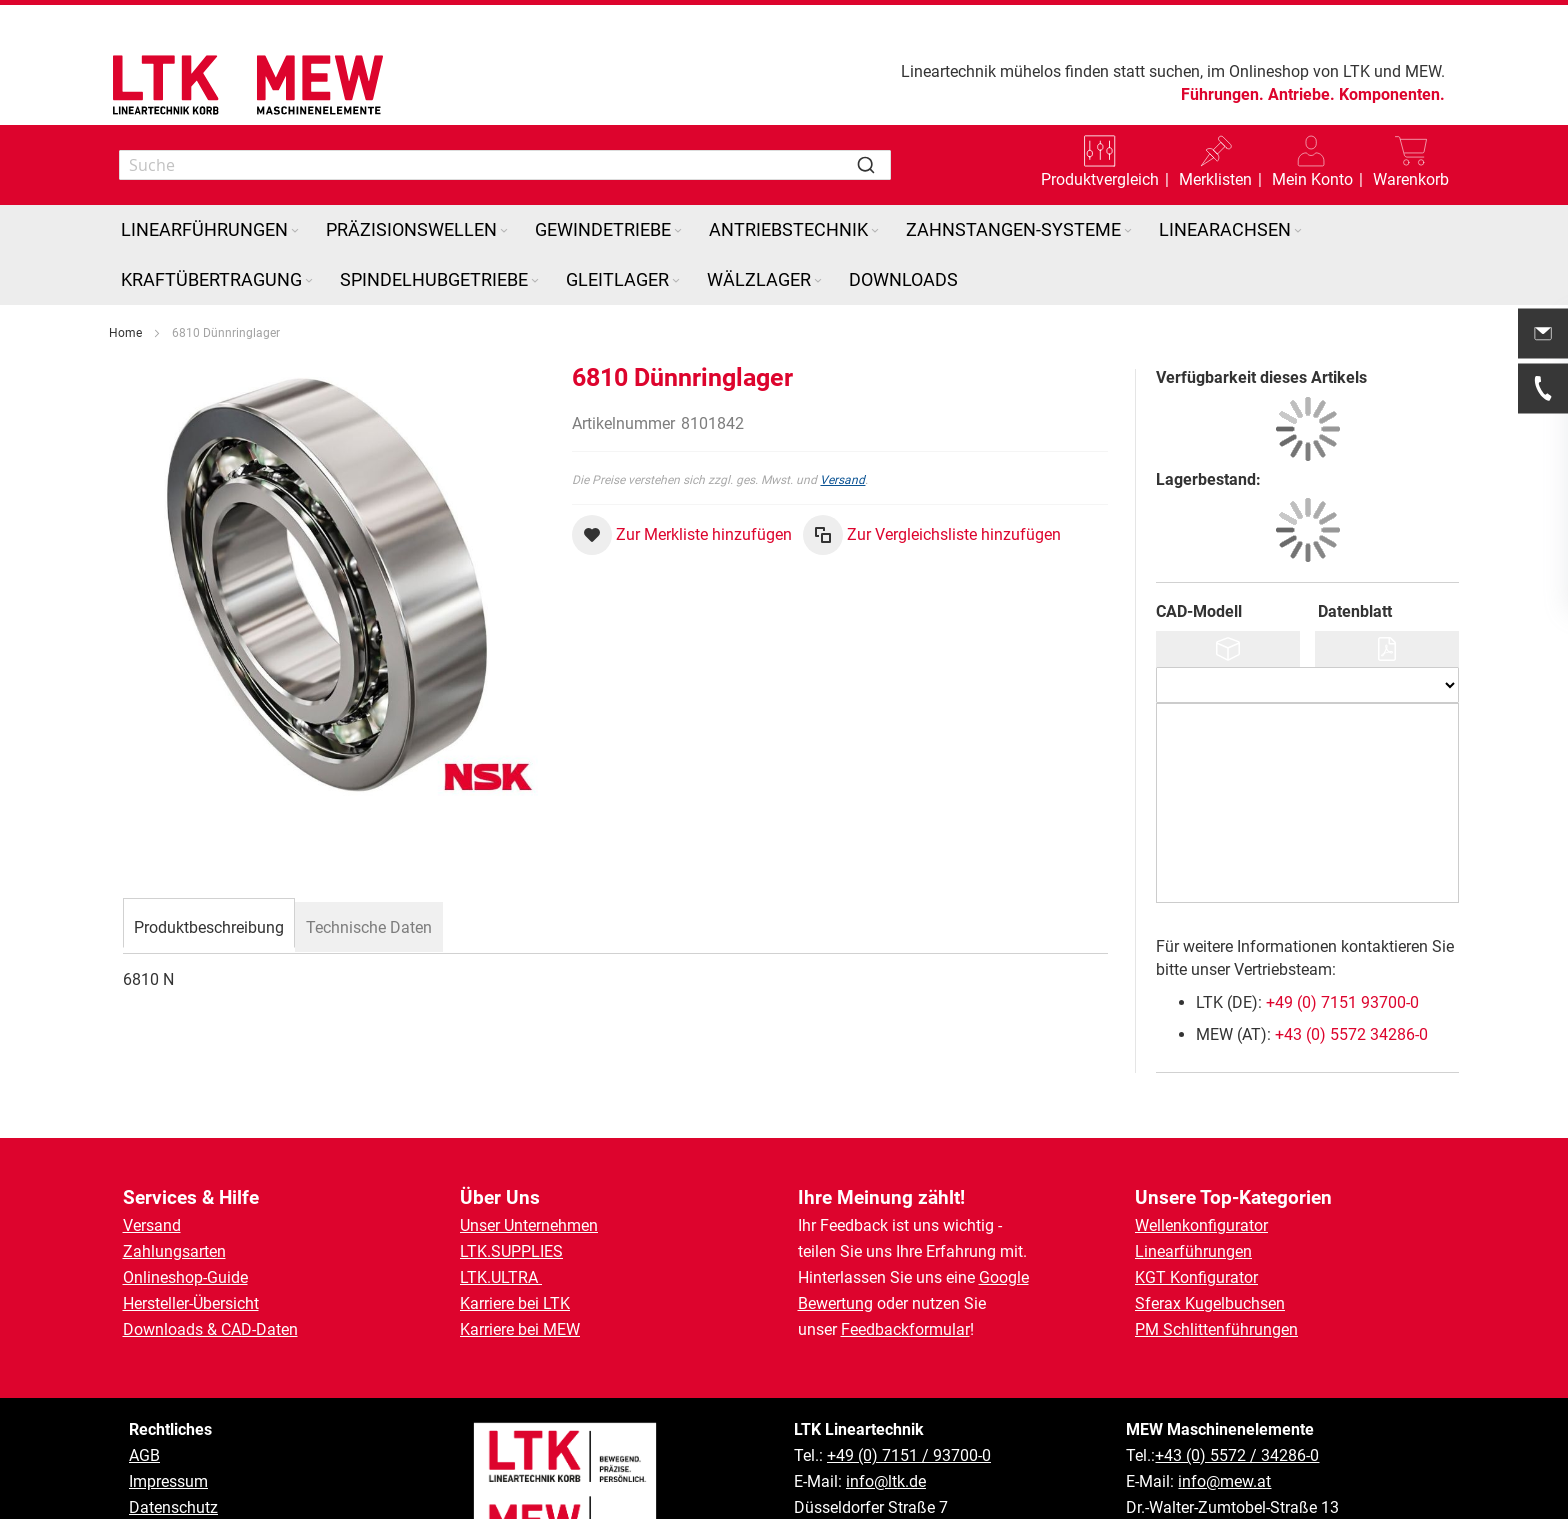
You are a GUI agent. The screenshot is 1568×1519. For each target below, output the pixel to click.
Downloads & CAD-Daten (210, 1259)
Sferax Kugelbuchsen (1210, 1233)
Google (1004, 1207)
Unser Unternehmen (529, 1155)
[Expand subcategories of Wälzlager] (818, 211)
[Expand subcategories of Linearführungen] (295, 161)
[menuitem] (211, 160)
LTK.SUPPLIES (511, 1181)
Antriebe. (1301, 94)
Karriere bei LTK (515, 1233)
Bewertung (835, 1233)
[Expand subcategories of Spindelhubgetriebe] (535, 211)
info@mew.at (1224, 1411)
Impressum (168, 1411)
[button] (682, 465)
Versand (842, 410)
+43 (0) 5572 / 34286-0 (1237, 1385)
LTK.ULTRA (501, 1207)
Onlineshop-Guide (185, 1207)
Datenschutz (173, 1437)
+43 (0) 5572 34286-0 (1351, 964)
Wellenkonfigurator (1201, 1155)
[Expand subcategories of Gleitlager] (676, 211)
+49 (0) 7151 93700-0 (1342, 932)
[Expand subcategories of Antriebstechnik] (875, 161)
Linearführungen (1193, 1181)
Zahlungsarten (174, 1181)
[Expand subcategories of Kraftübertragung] (309, 211)
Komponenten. (1392, 94)
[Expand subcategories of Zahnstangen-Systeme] (1128, 161)
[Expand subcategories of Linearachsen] (1298, 161)
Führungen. (1222, 94)
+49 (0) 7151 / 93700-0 (909, 1385)
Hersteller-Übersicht (191, 1233)
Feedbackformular (905, 1259)
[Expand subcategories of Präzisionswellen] (504, 161)
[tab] (209, 855)
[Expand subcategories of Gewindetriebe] (678, 161)
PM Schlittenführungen (1216, 1259)
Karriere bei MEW (520, 1259)
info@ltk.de (886, 1411)
